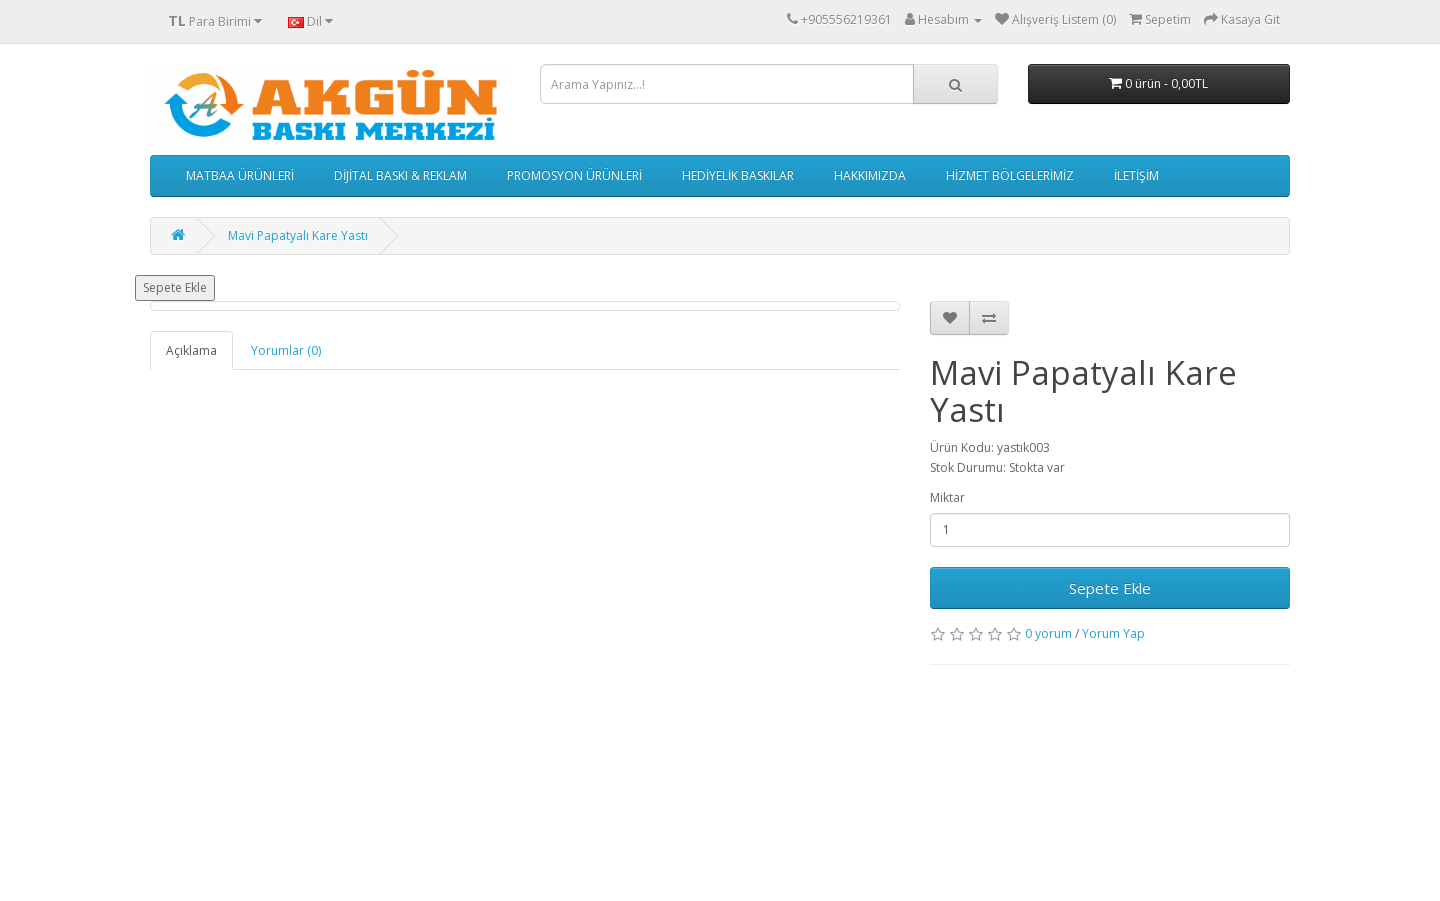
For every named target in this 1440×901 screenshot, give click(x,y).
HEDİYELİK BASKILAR (738, 175)
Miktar (947, 497)
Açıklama (191, 350)
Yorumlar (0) (286, 350)
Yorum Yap (1113, 633)
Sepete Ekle (175, 287)
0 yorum (1048, 633)
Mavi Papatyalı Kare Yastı (298, 235)
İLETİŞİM (1136, 175)
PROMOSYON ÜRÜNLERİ (574, 175)
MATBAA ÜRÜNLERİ (240, 175)
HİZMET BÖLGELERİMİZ (1010, 175)
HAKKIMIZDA (870, 175)
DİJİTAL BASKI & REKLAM (400, 175)
